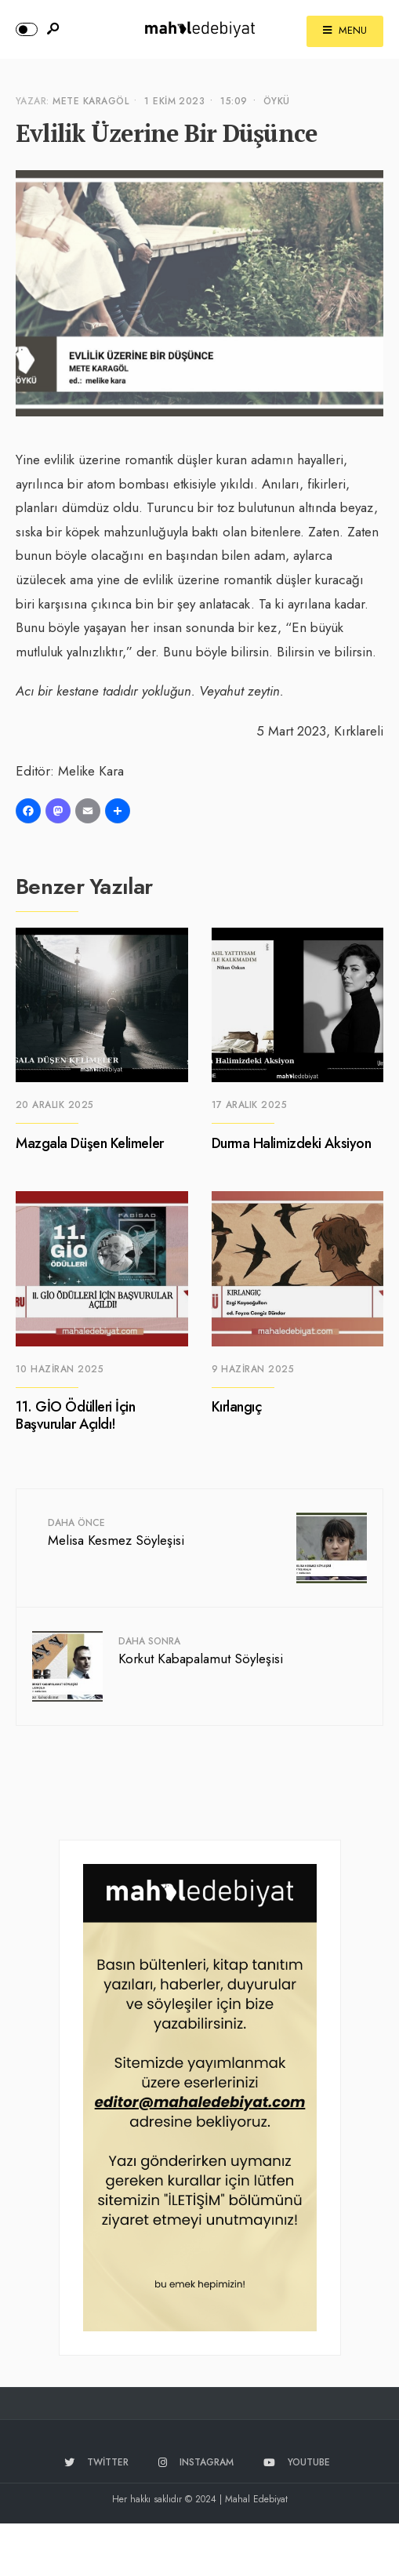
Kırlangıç (237, 1407)
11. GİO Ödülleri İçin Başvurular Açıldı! (76, 1416)
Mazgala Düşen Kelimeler (90, 1143)
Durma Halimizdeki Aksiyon (292, 1143)
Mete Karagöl (91, 101)
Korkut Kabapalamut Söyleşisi (200, 1651)
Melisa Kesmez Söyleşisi (116, 1533)
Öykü (276, 101)
